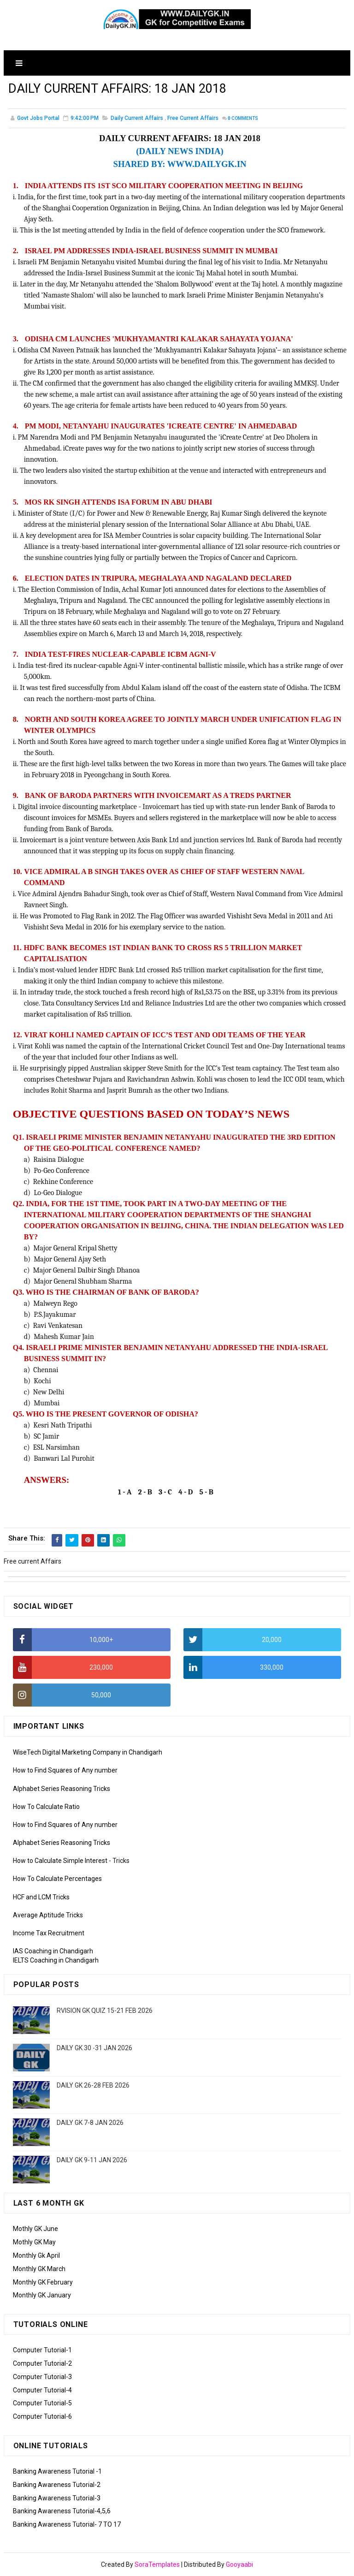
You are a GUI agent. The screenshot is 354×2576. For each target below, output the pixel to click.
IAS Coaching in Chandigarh (53, 1951)
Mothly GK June (35, 2228)
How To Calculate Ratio (46, 1806)
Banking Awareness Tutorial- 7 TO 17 (67, 2524)
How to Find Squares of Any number (65, 1770)
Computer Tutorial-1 (42, 2350)
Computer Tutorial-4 (42, 2390)
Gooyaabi (239, 2564)
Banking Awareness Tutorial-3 (56, 2498)
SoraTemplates (157, 2564)
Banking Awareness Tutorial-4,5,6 (62, 2511)
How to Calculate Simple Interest (60, 1860)
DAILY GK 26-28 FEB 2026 (93, 2085)
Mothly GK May (34, 2242)
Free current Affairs (192, 119)
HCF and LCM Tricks (41, 1897)
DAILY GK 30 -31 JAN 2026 (94, 2048)
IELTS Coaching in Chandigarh (56, 1960)
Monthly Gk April (36, 2255)
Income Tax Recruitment (48, 1933)
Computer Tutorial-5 (42, 2403)
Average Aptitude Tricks (48, 1915)
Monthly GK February (43, 2282)
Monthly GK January (42, 2295)
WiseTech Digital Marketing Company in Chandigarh (87, 1752)
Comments (243, 119)
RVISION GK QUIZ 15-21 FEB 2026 (105, 2010)
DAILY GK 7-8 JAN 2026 (90, 2122)
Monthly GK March (39, 2269)
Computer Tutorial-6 (42, 2416)
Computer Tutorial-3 (42, 2376)
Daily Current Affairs (137, 119)
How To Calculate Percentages (57, 1879)
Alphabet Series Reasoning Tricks (61, 1788)
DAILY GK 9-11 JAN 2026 (92, 2160)
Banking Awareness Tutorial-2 (56, 2484)
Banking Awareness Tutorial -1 (57, 2471)
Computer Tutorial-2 (42, 2363)
